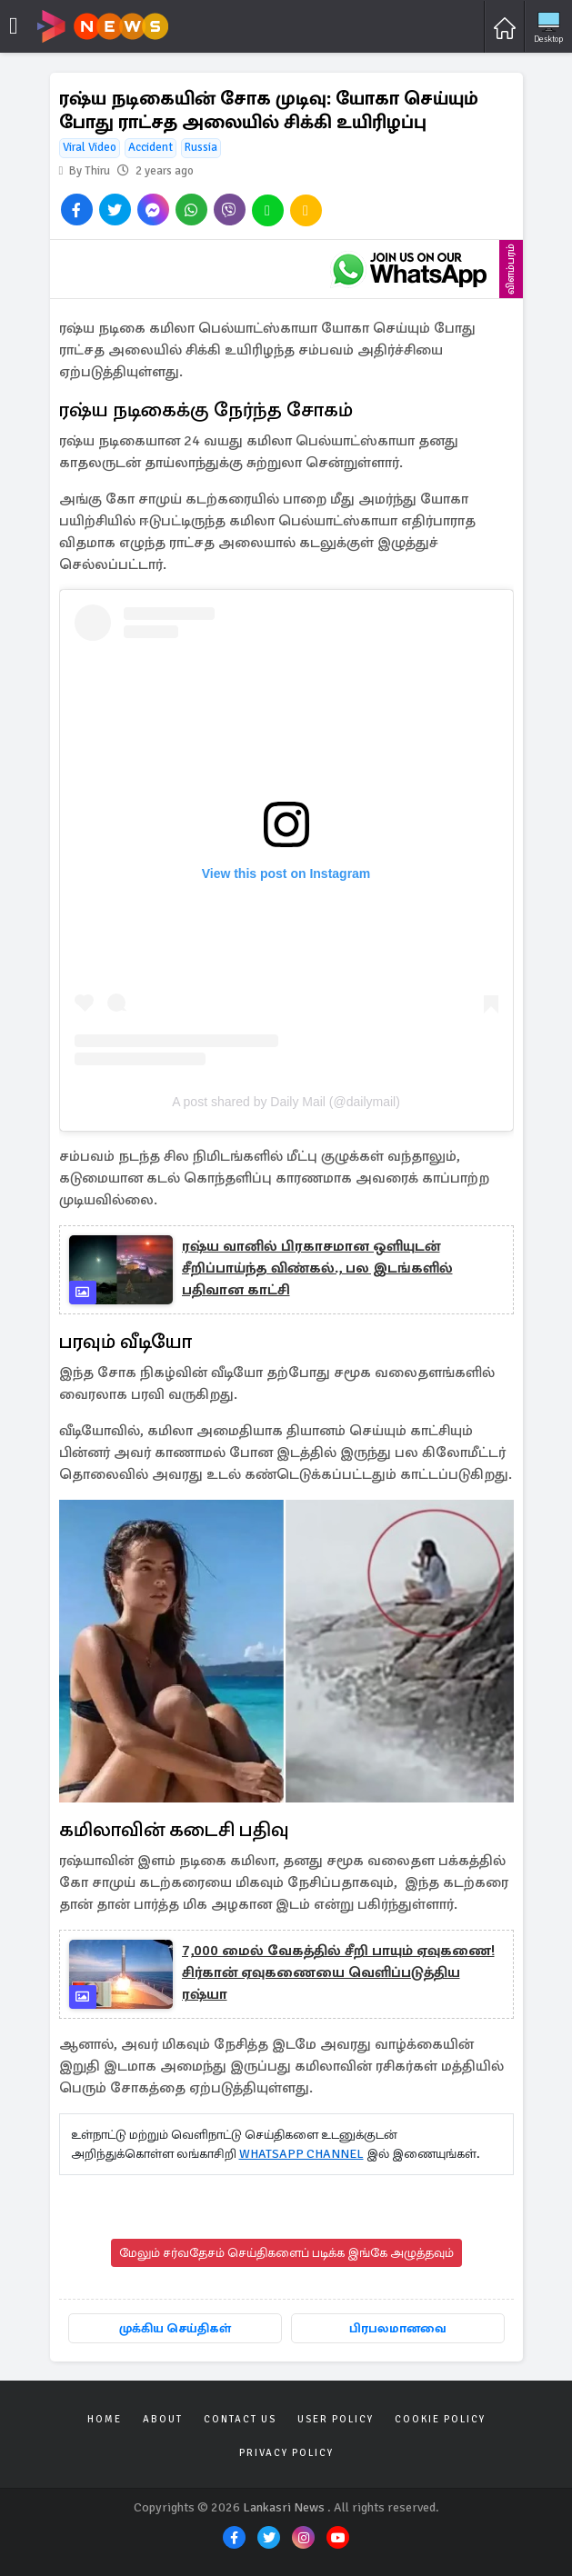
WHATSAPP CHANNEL (301, 2154)
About (163, 2419)
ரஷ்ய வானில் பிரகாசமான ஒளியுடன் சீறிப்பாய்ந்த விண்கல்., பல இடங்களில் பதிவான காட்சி (317, 1268)
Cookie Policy (440, 2419)
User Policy (335, 2419)
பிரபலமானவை (398, 2328)
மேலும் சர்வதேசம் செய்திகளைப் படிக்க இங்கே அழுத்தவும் (286, 2253)
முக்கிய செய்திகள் (175, 2328)
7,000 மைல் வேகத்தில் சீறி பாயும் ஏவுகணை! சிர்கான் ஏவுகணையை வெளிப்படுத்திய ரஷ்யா (338, 1972)
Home (104, 2419)
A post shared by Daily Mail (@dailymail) (286, 1101)
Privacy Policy (286, 2453)
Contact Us (240, 2419)
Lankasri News (284, 2507)
